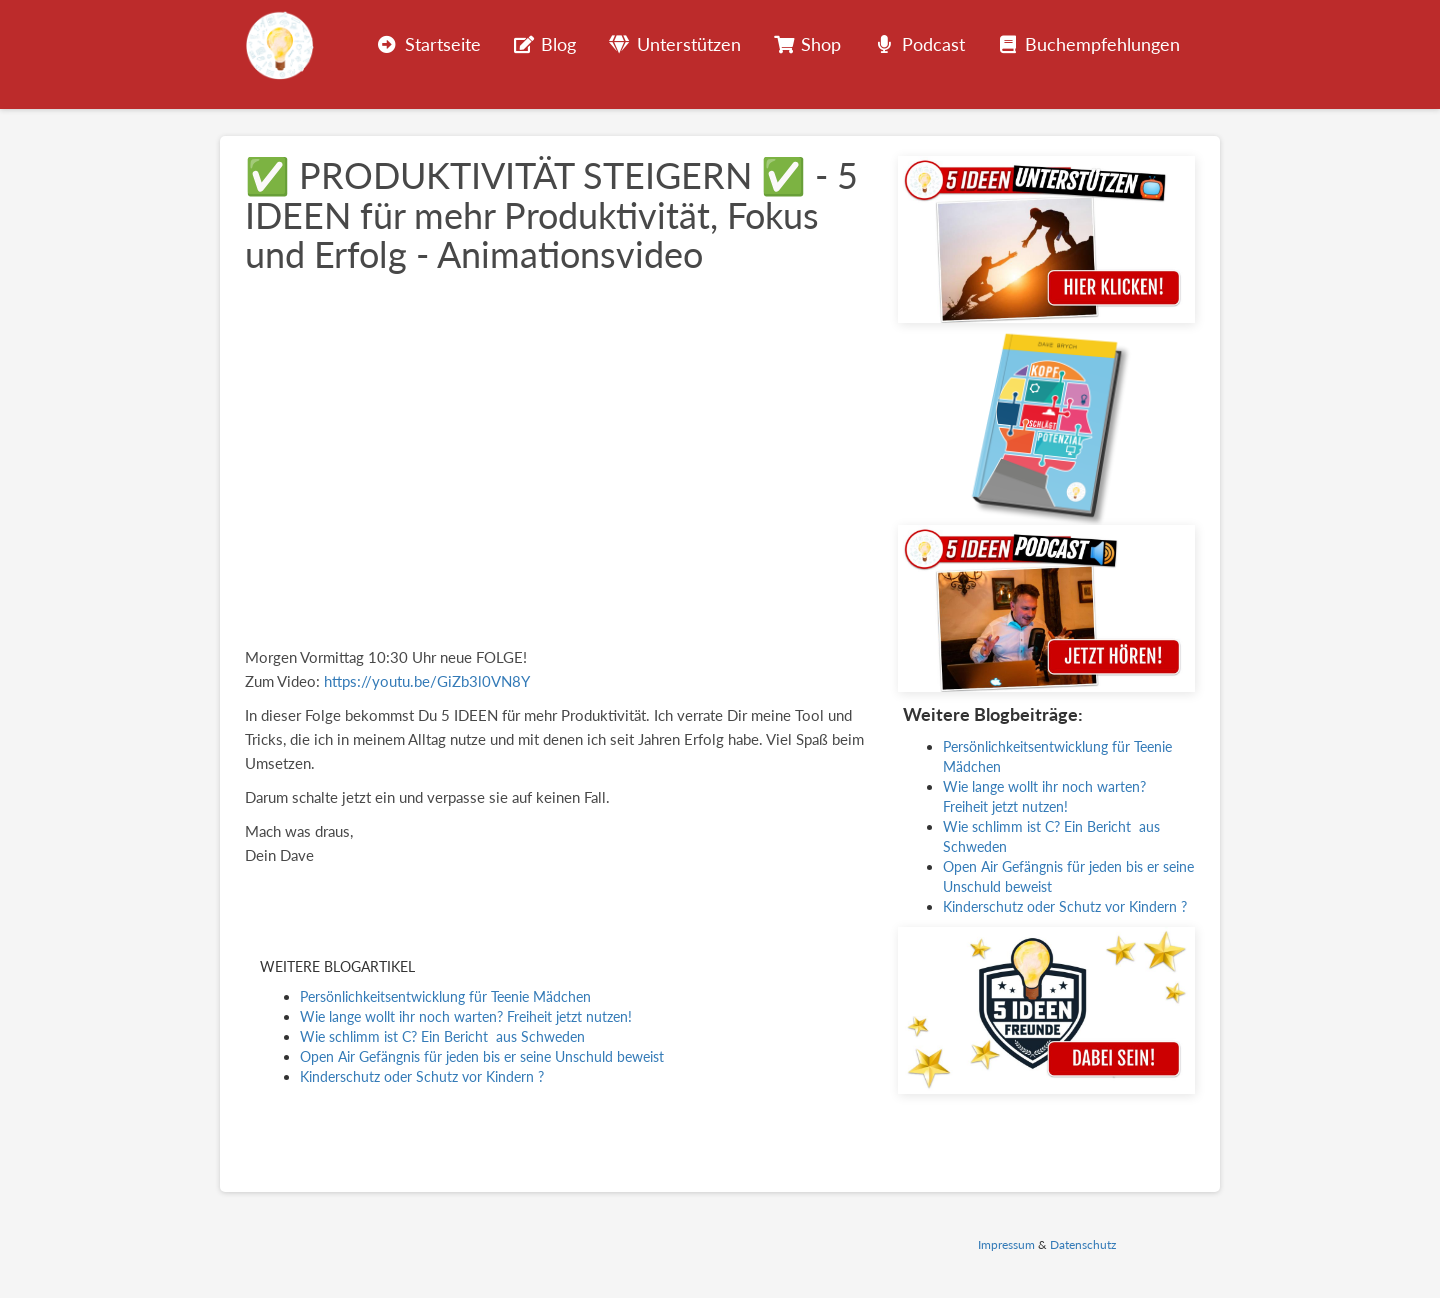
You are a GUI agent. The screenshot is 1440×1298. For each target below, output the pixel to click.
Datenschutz (1083, 1244)
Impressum (1006, 1244)
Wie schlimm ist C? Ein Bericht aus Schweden (442, 1036)
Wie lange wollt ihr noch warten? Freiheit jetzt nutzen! (466, 1016)
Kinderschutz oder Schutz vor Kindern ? (422, 1076)
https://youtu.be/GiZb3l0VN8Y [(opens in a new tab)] (427, 681)
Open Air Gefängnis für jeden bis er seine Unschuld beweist (482, 1056)
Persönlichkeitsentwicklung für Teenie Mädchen (445, 996)
